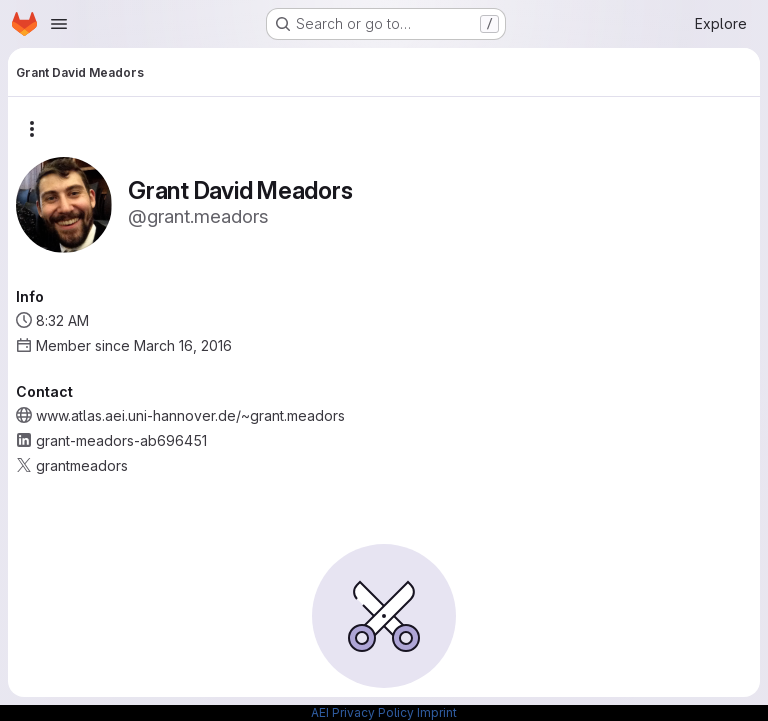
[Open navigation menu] (59, 24)
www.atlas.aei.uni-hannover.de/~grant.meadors (190, 415)
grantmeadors (82, 465)
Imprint (437, 712)
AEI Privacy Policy (362, 712)
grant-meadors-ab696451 (121, 440)
